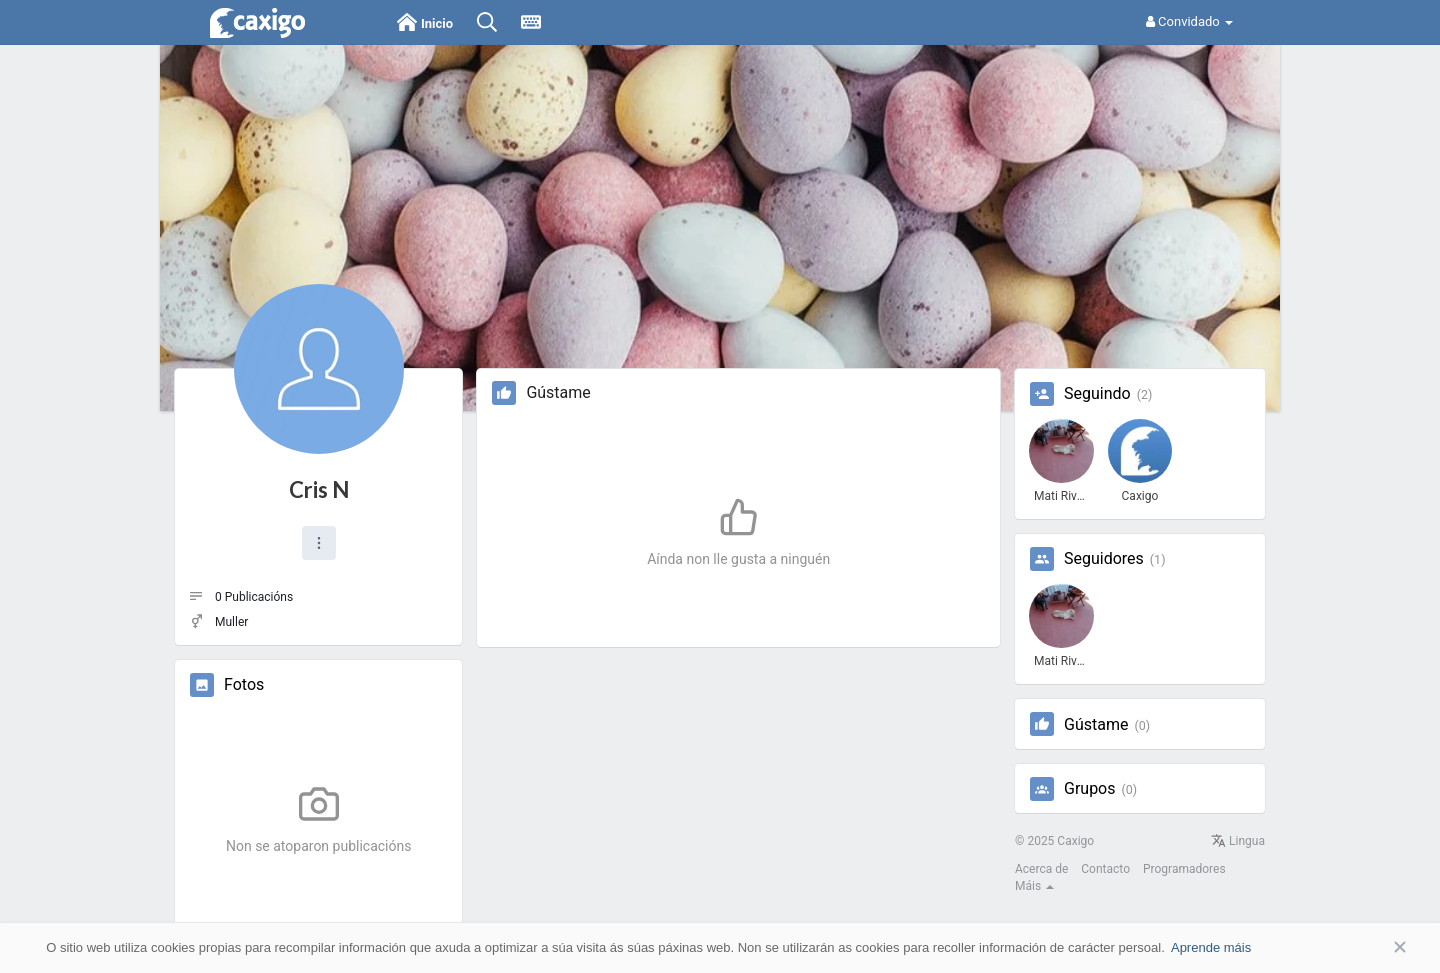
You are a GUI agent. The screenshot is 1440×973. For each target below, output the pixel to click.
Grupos (1090, 789)
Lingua (1238, 841)
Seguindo (1097, 394)
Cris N (319, 489)
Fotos (244, 685)
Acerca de (1041, 869)
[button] (319, 543)
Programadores (1184, 869)
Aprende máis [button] (1211, 947)
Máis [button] (1034, 886)
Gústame (1096, 725)
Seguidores (1104, 559)
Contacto (1105, 869)
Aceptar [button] (1370, 947)
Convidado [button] (1189, 21)
